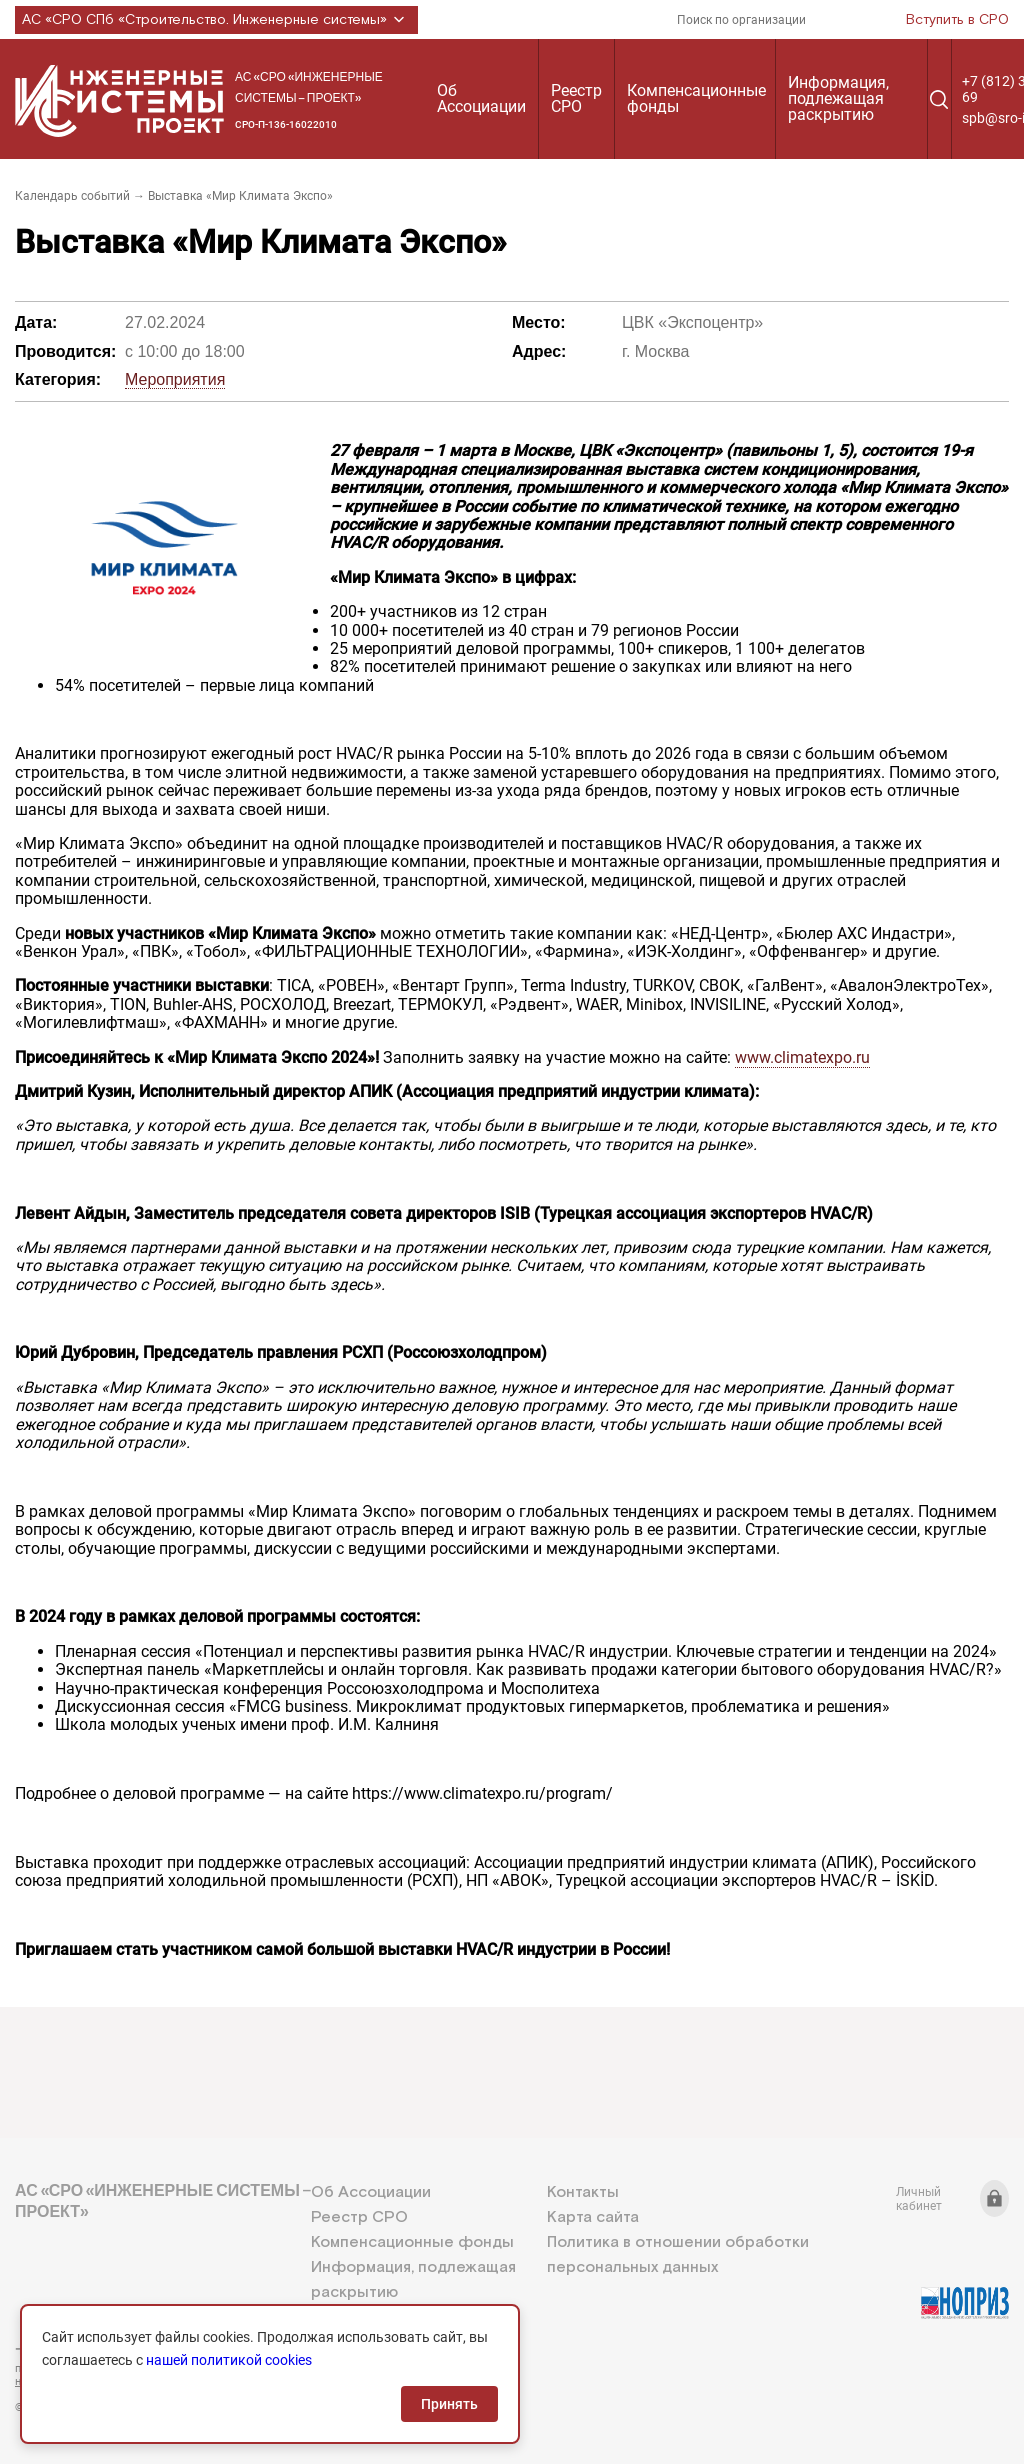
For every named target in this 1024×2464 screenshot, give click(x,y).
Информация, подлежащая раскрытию (838, 98)
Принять (449, 2404)
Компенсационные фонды (696, 98)
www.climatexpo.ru (802, 1057)
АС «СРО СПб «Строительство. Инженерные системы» (216, 20)
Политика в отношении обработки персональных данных (678, 2255)
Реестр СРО (576, 98)
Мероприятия (175, 379)
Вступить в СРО (957, 20)
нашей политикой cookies (229, 2360)
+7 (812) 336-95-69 (105, 2349)
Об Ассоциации (481, 98)
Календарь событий (72, 196)
